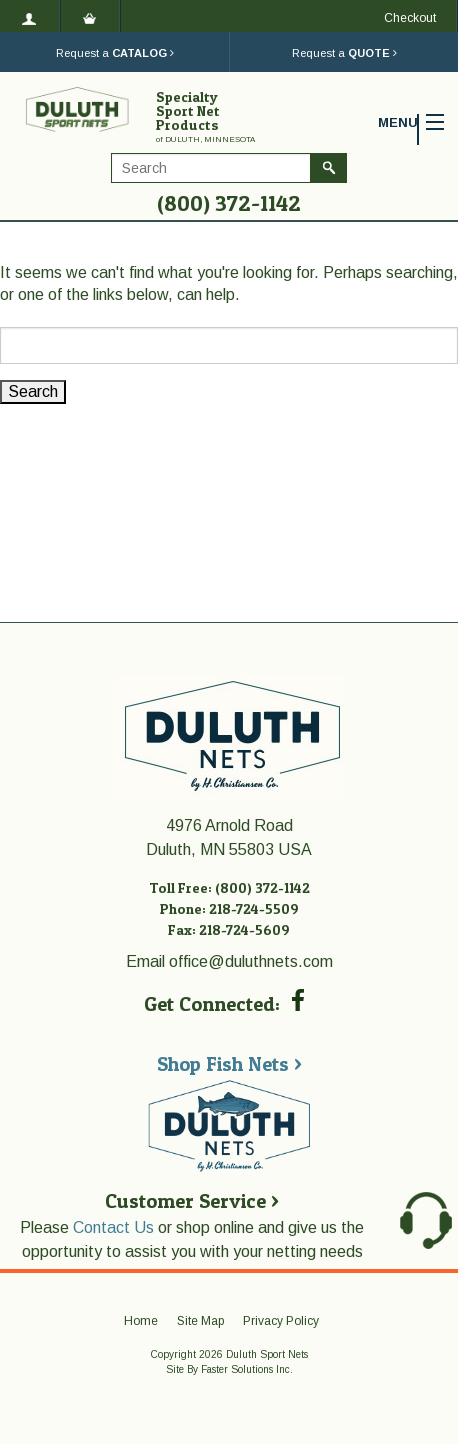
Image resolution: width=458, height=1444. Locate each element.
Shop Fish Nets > (229, 1064)
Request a (115, 53)
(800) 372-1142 (229, 203)
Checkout (410, 18)
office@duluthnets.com (251, 961)
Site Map (200, 1321)
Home (141, 1321)
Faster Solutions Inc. (247, 1369)
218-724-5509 (254, 908)
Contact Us (113, 1227)
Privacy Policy (281, 1321)
